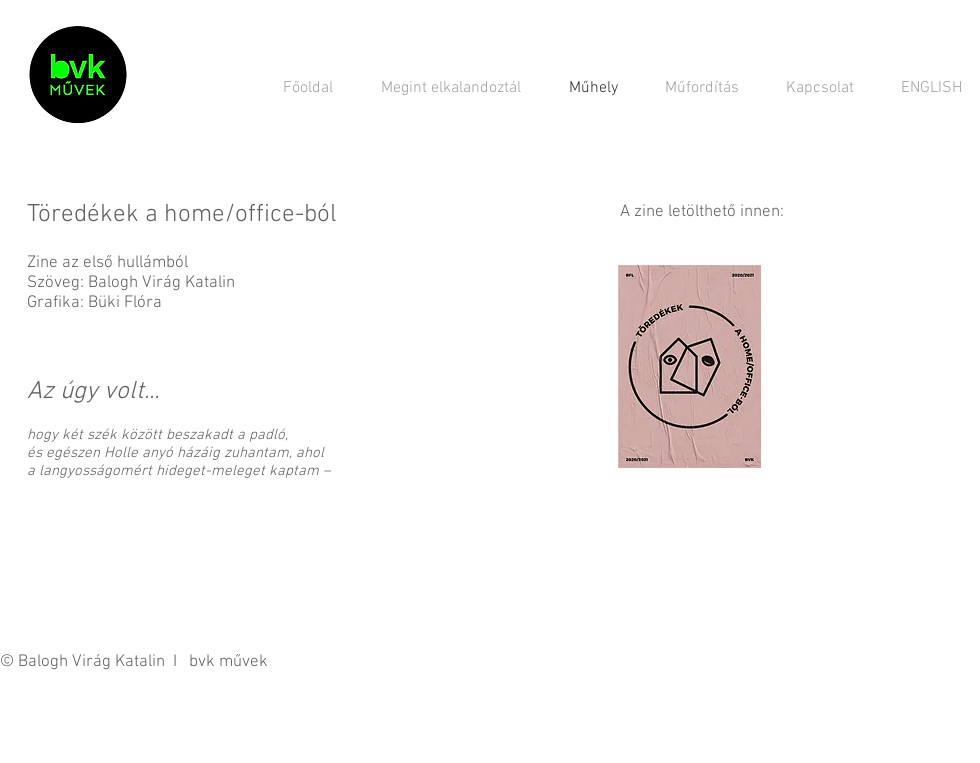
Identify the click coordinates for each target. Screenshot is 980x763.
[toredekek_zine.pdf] (689, 369)
